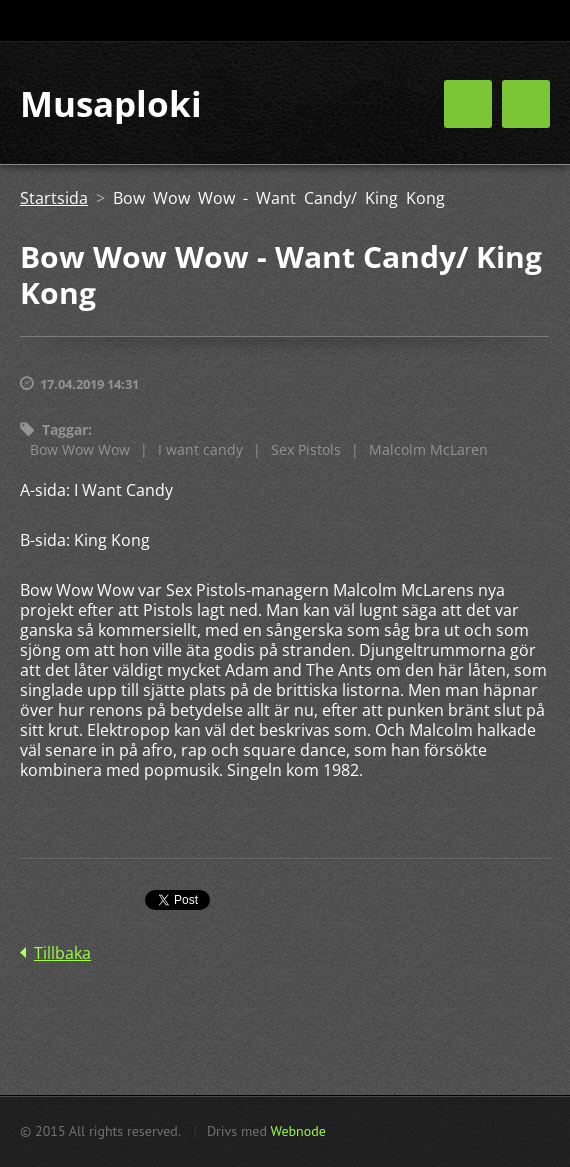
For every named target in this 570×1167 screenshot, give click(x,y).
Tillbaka (62, 953)
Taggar (65, 429)
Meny (526, 104)
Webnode (297, 1131)
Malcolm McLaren (428, 449)
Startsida (54, 198)
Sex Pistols (306, 449)
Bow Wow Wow (80, 449)
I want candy (200, 449)
